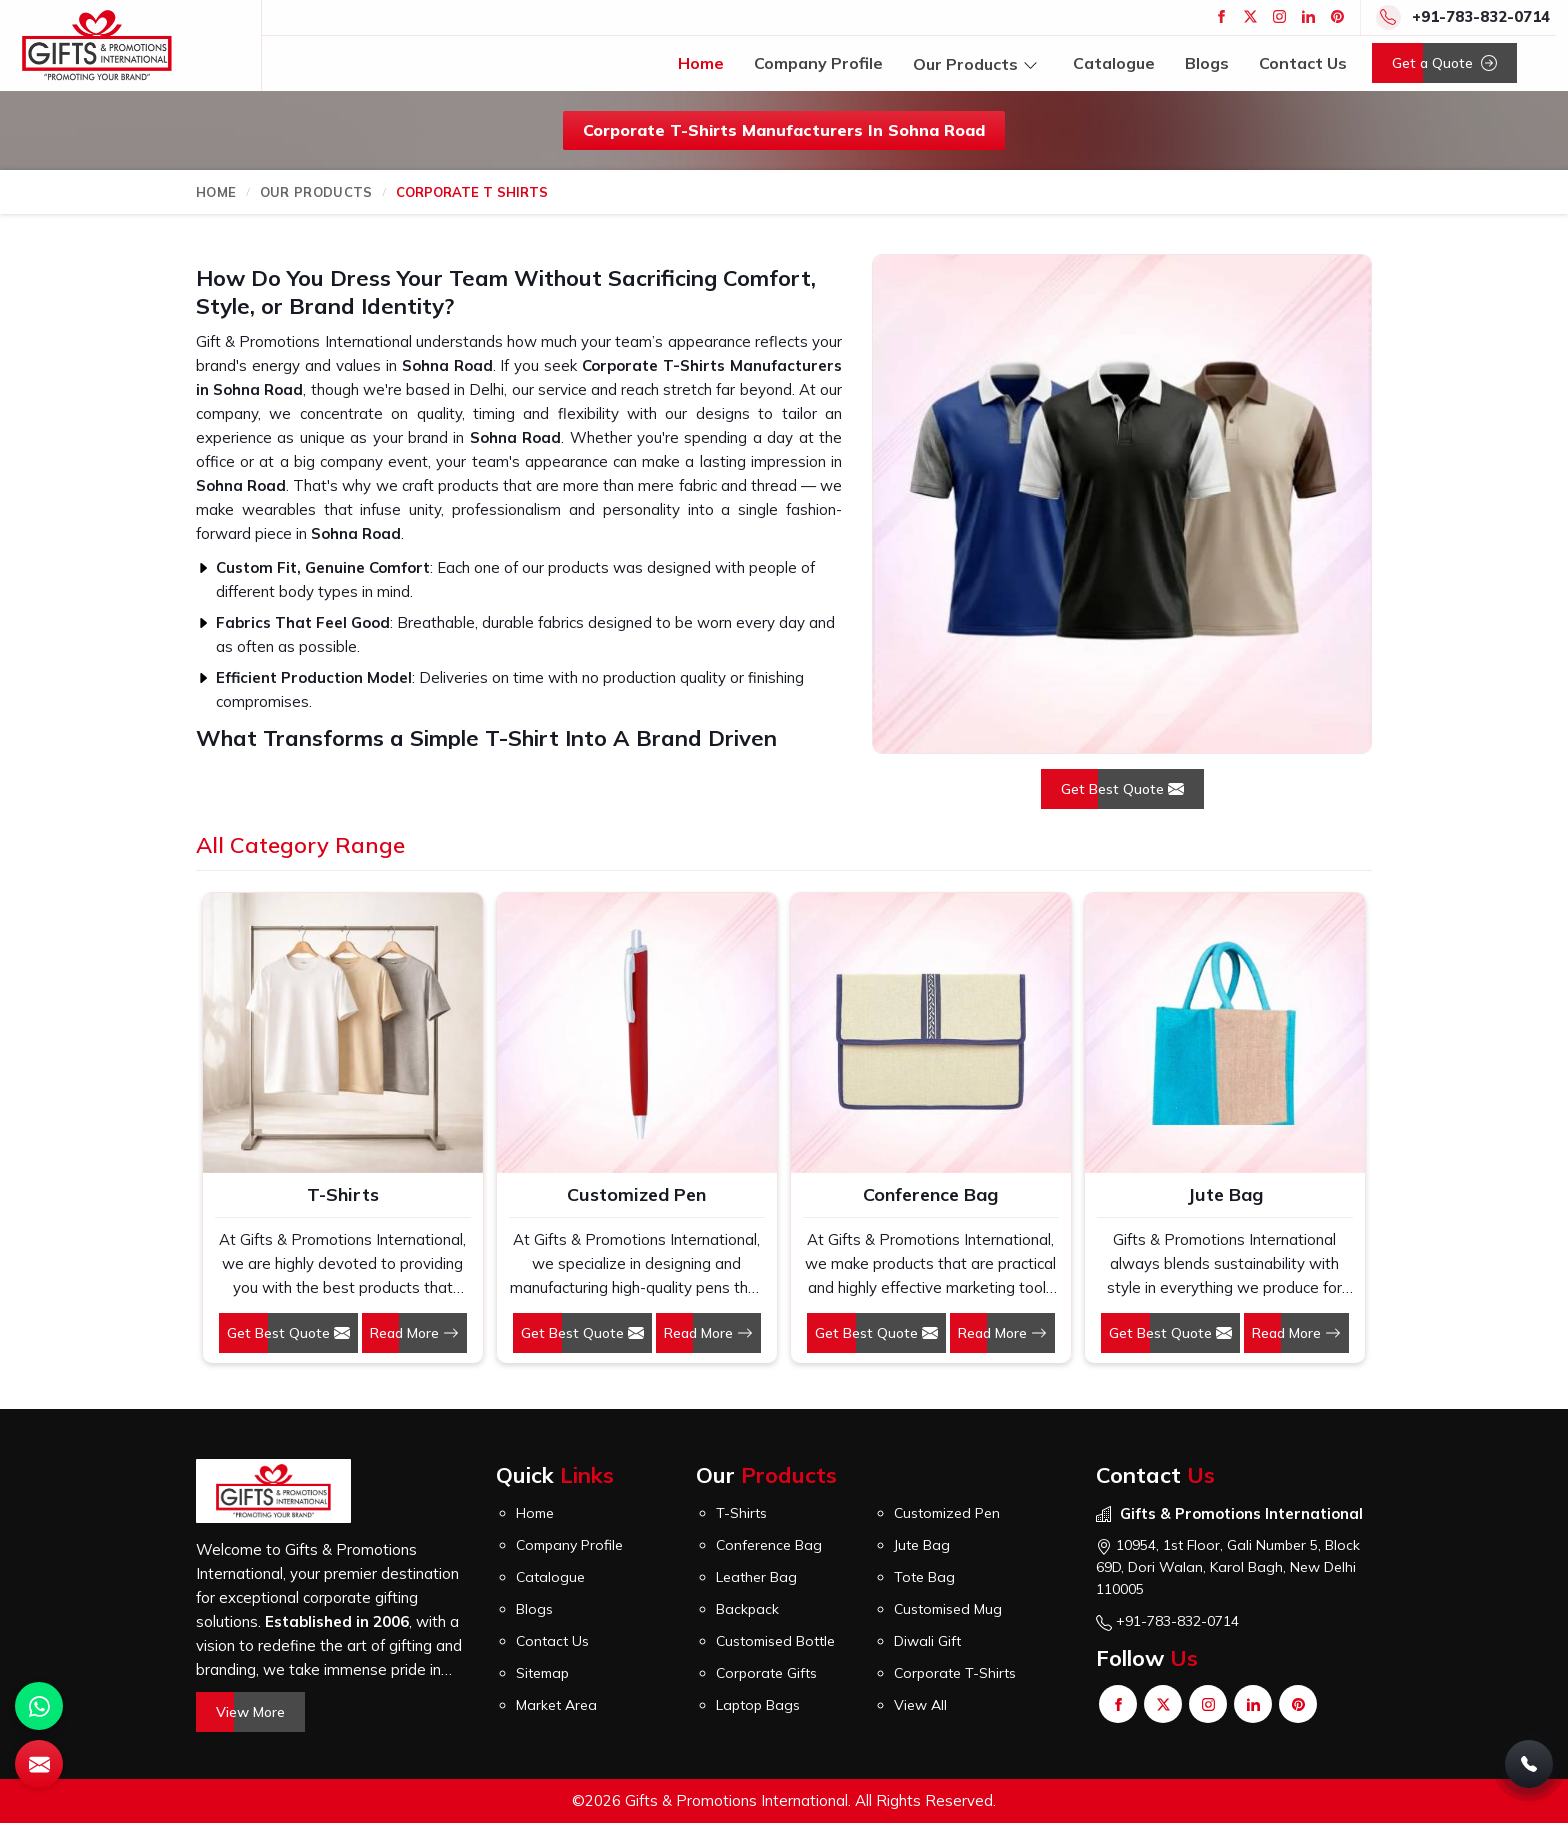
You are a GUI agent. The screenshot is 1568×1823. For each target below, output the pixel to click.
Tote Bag (924, 1577)
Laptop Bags (758, 1705)
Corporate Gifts (766, 1673)
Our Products (978, 63)
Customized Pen (636, 1194)
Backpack (747, 1609)
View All (920, 1705)
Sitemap (542, 1673)
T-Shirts (343, 1194)
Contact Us (1303, 63)
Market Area (556, 1705)
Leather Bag (756, 1577)
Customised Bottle (775, 1641)
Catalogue (1114, 63)
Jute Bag (1225, 1194)
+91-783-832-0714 (1481, 16)
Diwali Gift (927, 1641)
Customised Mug (948, 1609)
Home (701, 63)
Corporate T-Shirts (955, 1673)
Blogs (1207, 63)
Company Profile (818, 63)
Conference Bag (930, 1194)
